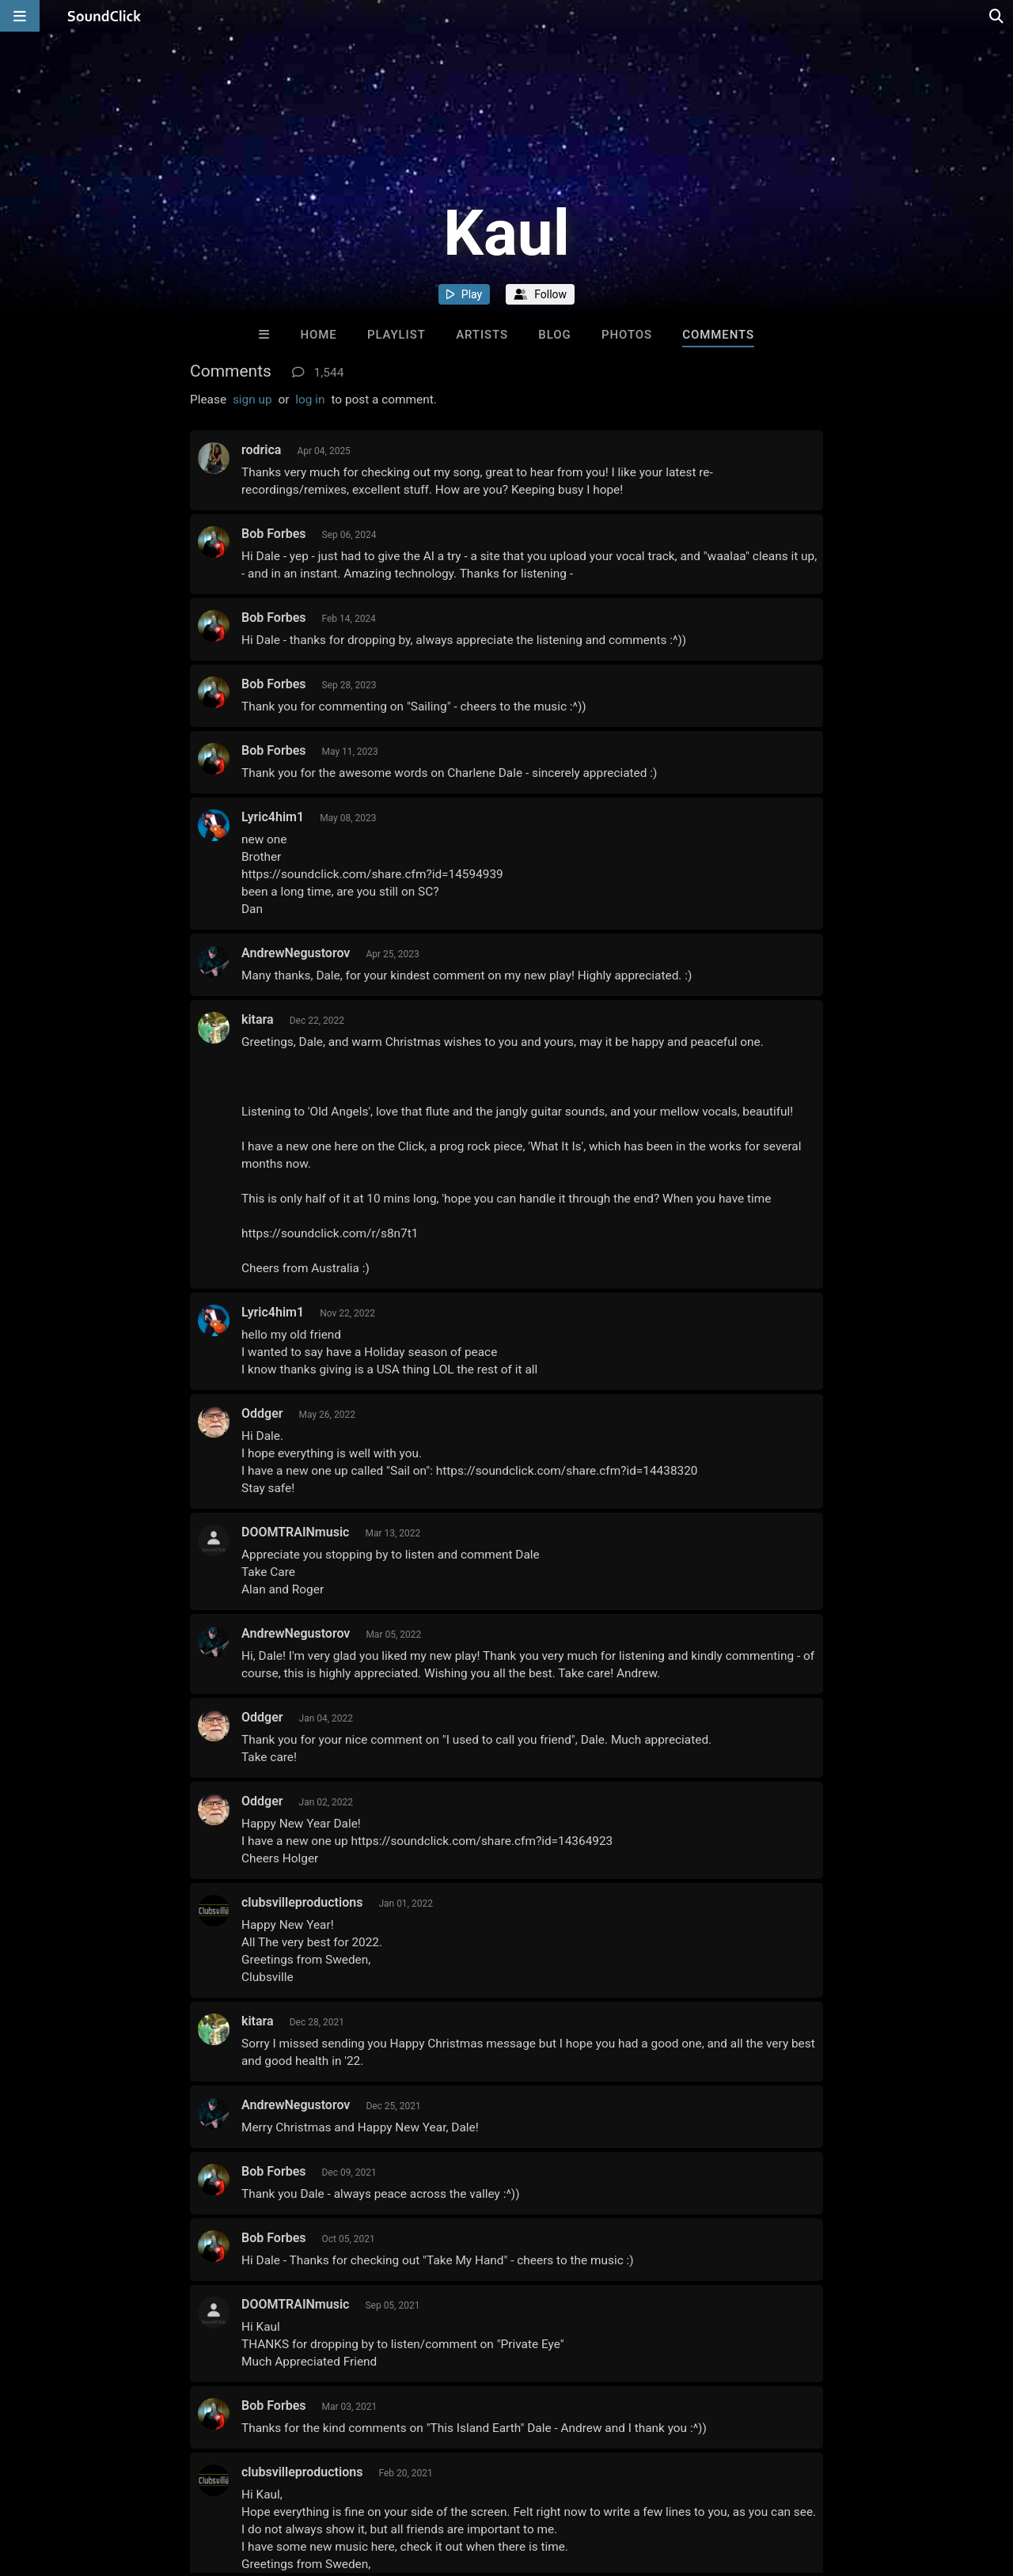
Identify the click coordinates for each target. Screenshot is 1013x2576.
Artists (482, 335)
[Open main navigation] (20, 16)
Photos (626, 335)
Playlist (396, 335)
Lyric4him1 (272, 816)
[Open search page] (997, 16)
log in (309, 399)
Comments (718, 335)
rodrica (261, 449)
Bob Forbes (273, 533)
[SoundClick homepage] (104, 15)
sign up (252, 399)
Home (318, 335)
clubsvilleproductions (301, 1902)
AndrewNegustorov (295, 952)
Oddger (262, 1413)
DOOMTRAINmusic (295, 1532)
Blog (554, 335)
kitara (257, 1019)
